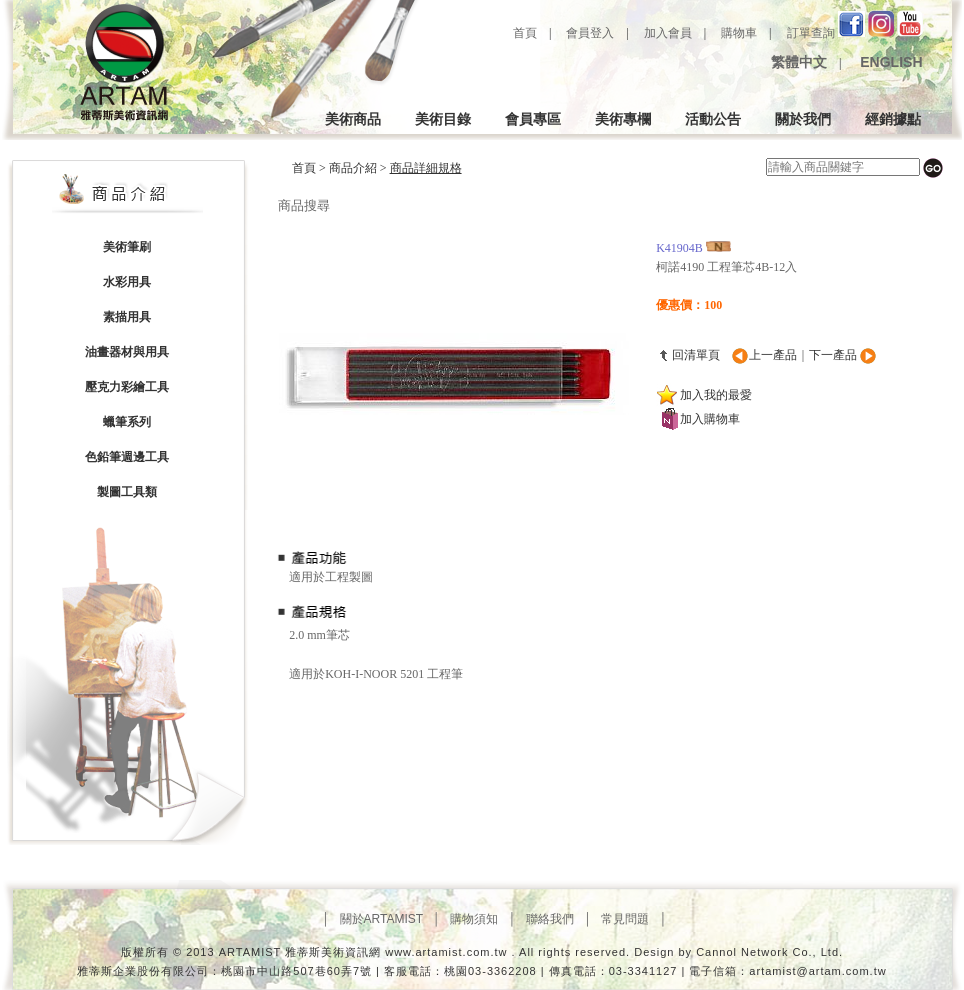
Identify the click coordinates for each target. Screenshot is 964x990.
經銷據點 (893, 119)
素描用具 (127, 317)
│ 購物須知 (471, 919)
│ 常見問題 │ (625, 919)
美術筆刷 (127, 247)
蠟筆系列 (127, 422)
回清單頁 (696, 355)
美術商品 (353, 119)
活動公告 (713, 119)
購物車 (739, 33)
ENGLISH (889, 62)
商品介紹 (353, 168)
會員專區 (533, 119)
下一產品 (834, 355)
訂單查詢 (811, 33)
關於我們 (803, 119)
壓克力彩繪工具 (127, 387)
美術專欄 (623, 119)
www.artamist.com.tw (446, 952)
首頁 (523, 33)
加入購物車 (710, 419)
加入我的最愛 (716, 395)
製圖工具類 (127, 492)
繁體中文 (797, 62)
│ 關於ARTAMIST (377, 919)
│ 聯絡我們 (546, 919)
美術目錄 (443, 119)
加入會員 (668, 33)
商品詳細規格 (426, 168)
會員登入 (590, 33)
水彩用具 (127, 282)
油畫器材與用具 (127, 352)
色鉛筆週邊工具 (127, 457)
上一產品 (773, 355)
